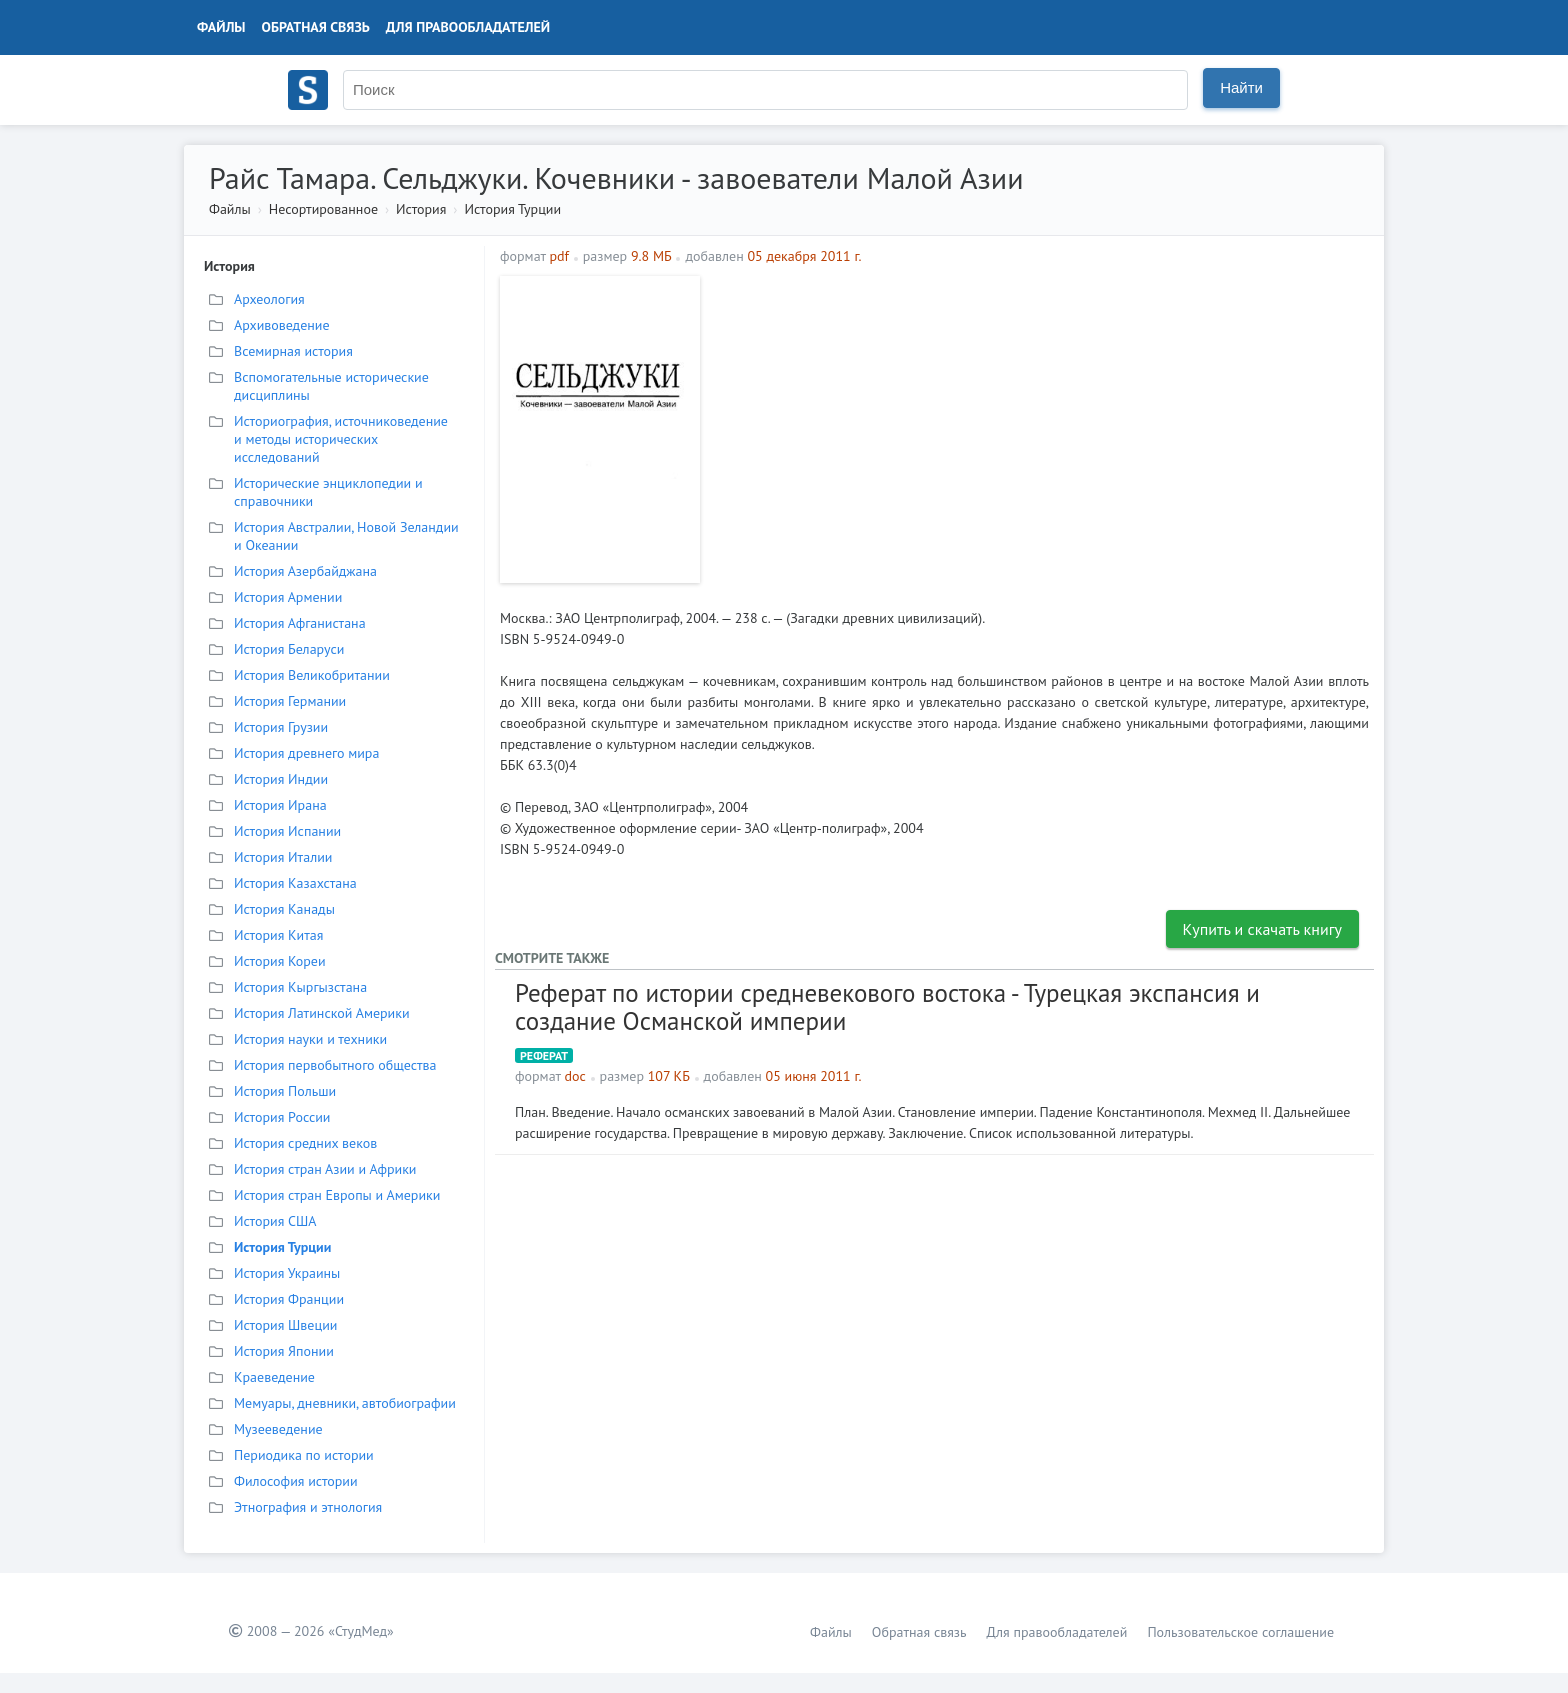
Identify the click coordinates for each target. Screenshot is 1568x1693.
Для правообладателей (468, 27)
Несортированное (323, 209)
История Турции (512, 209)
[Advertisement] (1039, 416)
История (421, 209)
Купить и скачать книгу (1263, 929)
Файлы (221, 27)
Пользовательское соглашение (1240, 1632)
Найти (1241, 87)
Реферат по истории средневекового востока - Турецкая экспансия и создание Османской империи (887, 1007)
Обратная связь (316, 27)
